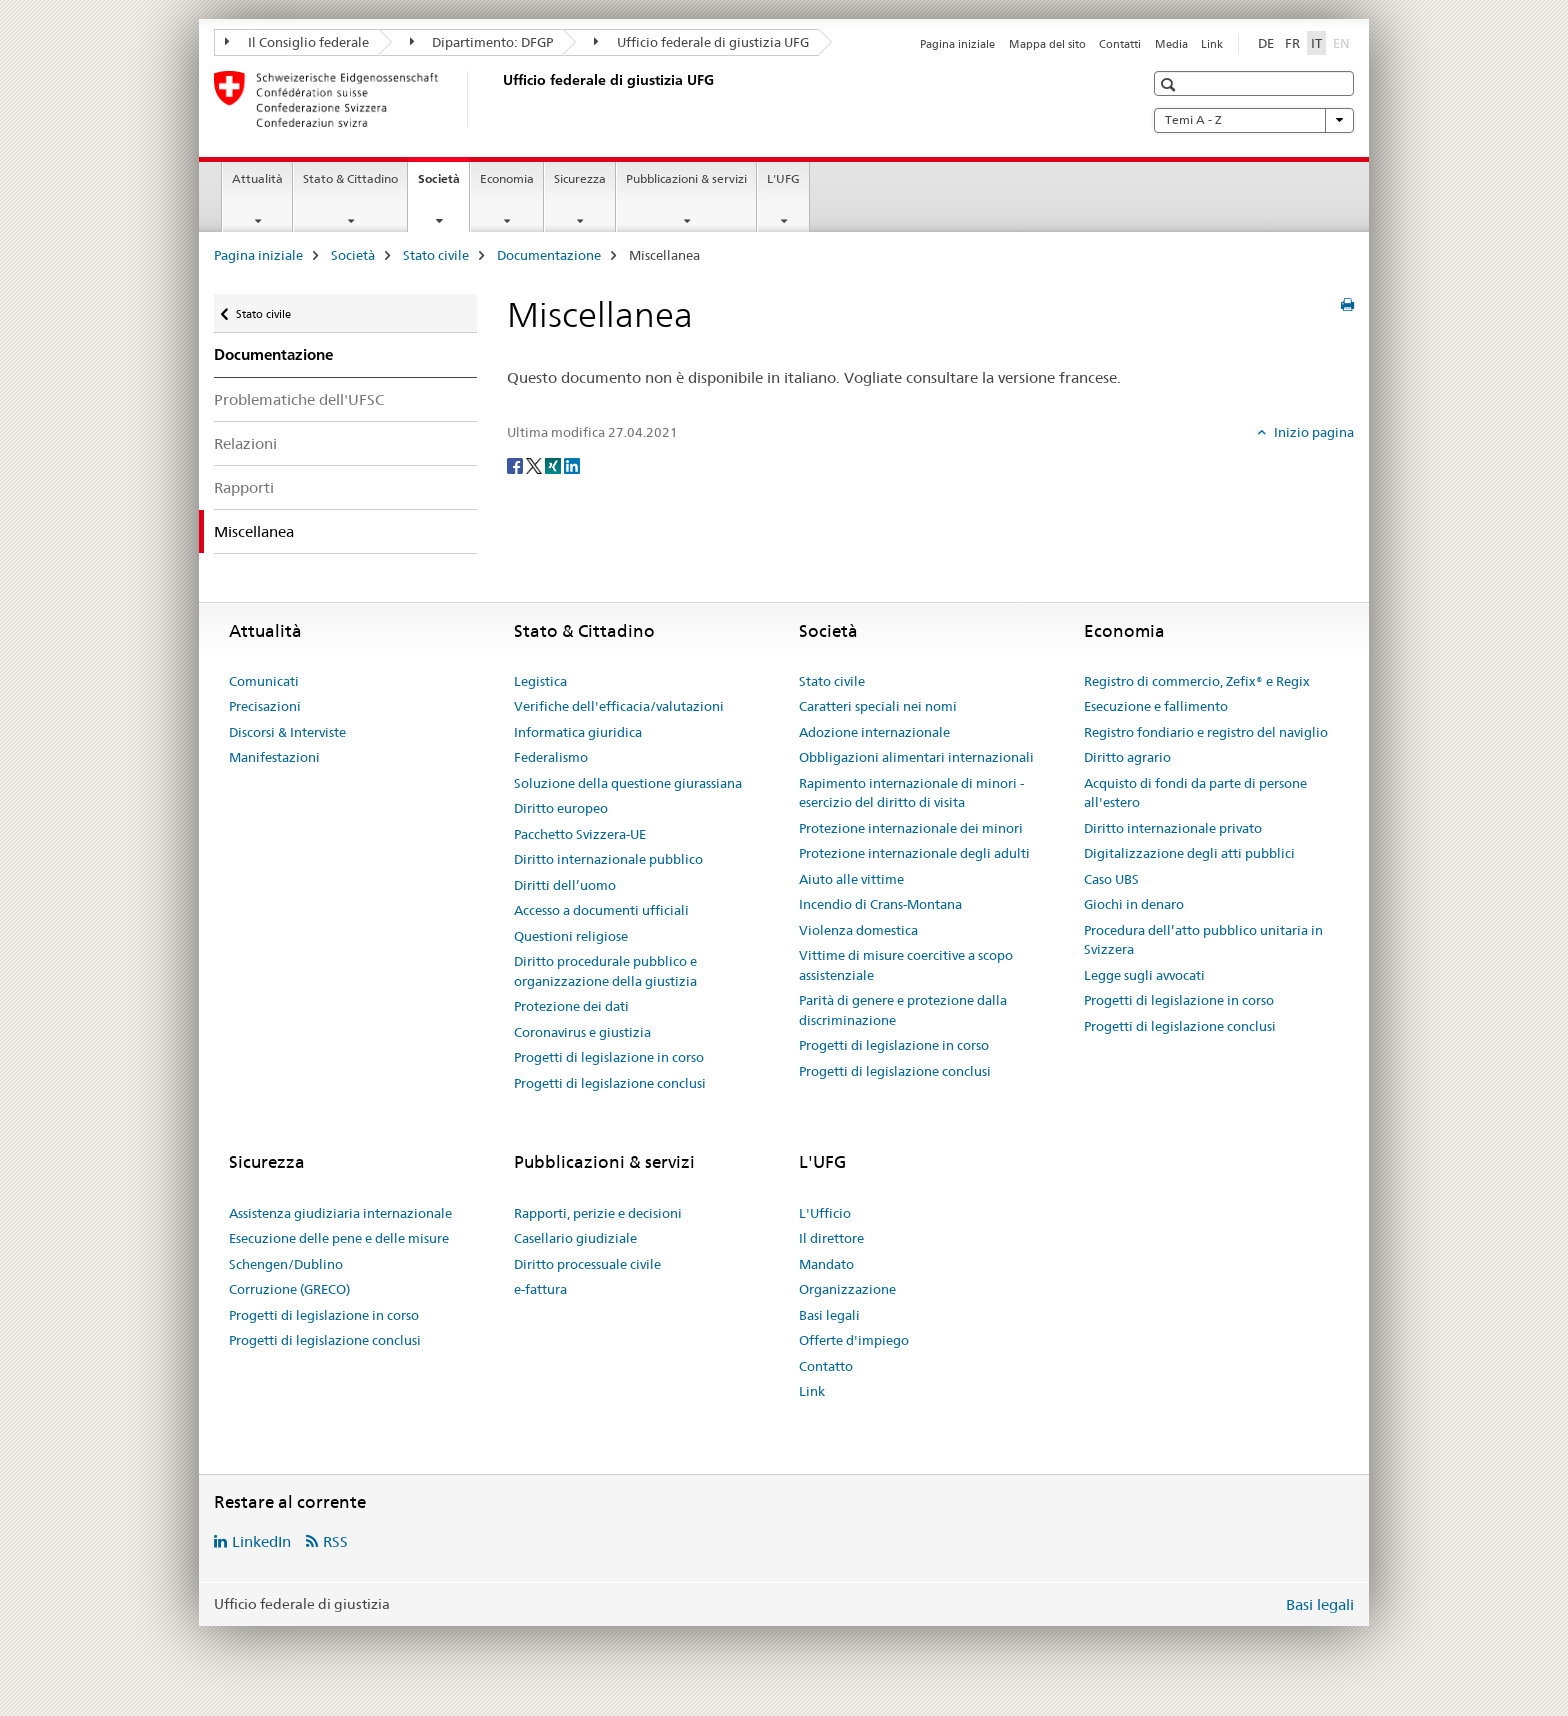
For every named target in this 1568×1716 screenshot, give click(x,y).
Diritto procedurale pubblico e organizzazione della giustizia (605, 971)
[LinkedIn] (572, 465)
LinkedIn (261, 1541)
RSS (335, 1541)
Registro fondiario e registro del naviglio (1206, 732)
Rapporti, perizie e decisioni (598, 1213)
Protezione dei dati (571, 1006)
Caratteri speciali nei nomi (878, 706)
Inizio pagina (1312, 432)
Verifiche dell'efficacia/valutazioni (619, 706)
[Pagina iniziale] (499, 99)
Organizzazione (847, 1289)
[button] (1170, 84)
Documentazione (549, 255)
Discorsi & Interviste (287, 732)
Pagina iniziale (957, 44)
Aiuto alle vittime (851, 879)
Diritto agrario (1127, 757)
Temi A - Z (1254, 120)
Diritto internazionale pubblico (608, 859)
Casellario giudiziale (575, 1238)
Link (1212, 44)
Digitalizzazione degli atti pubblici (1189, 853)
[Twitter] (535, 465)
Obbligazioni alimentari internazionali (916, 757)
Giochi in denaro (1134, 904)
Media (1171, 44)
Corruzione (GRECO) (289, 1289)
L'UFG (783, 178)
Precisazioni (265, 706)
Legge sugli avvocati (1144, 975)
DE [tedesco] (1266, 43)
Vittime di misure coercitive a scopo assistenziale (906, 965)
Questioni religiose (571, 936)
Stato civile (436, 255)
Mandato (826, 1264)
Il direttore (831, 1238)
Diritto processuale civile (587, 1264)
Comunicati (264, 681)
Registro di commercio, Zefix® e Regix (1197, 681)
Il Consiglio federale (297, 42)
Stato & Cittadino (350, 178)
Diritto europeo (561, 808)
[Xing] (554, 465)
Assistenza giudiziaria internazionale (340, 1213)
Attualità (257, 178)
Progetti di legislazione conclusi (610, 1083)
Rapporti (244, 487)
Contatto (826, 1366)
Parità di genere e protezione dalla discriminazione (903, 1010)
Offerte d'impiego (854, 1340)
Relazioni (245, 443)
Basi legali (829, 1315)
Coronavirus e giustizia (582, 1032)
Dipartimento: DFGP (482, 42)
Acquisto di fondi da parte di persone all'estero (1195, 793)
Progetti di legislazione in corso (609, 1057)
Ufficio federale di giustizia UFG (701, 42)
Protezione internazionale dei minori (911, 828)
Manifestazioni (274, 757)
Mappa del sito (1047, 44)
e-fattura (540, 1289)
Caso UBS (1111, 879)
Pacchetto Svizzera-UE (580, 834)
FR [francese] (1292, 43)
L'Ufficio (825, 1213)
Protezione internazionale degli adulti (914, 853)
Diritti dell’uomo (565, 885)
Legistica (540, 681)
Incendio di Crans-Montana (880, 904)
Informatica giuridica (578, 732)
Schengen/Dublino (286, 1264)
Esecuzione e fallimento (1156, 706)
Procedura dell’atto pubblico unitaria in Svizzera (1203, 940)
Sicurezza (580, 178)
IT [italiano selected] (1316, 43)
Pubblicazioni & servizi (686, 178)
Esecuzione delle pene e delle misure (339, 1238)
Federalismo (551, 757)
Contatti (1120, 44)
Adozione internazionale (874, 732)
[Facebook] (516, 465)
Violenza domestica (858, 930)
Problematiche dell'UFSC (299, 399)
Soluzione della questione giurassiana (628, 783)
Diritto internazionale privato (1173, 828)
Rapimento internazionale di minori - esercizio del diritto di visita (911, 793)
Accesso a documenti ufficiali (601, 910)
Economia (507, 178)
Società (443, 185)
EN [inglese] (1343, 42)
